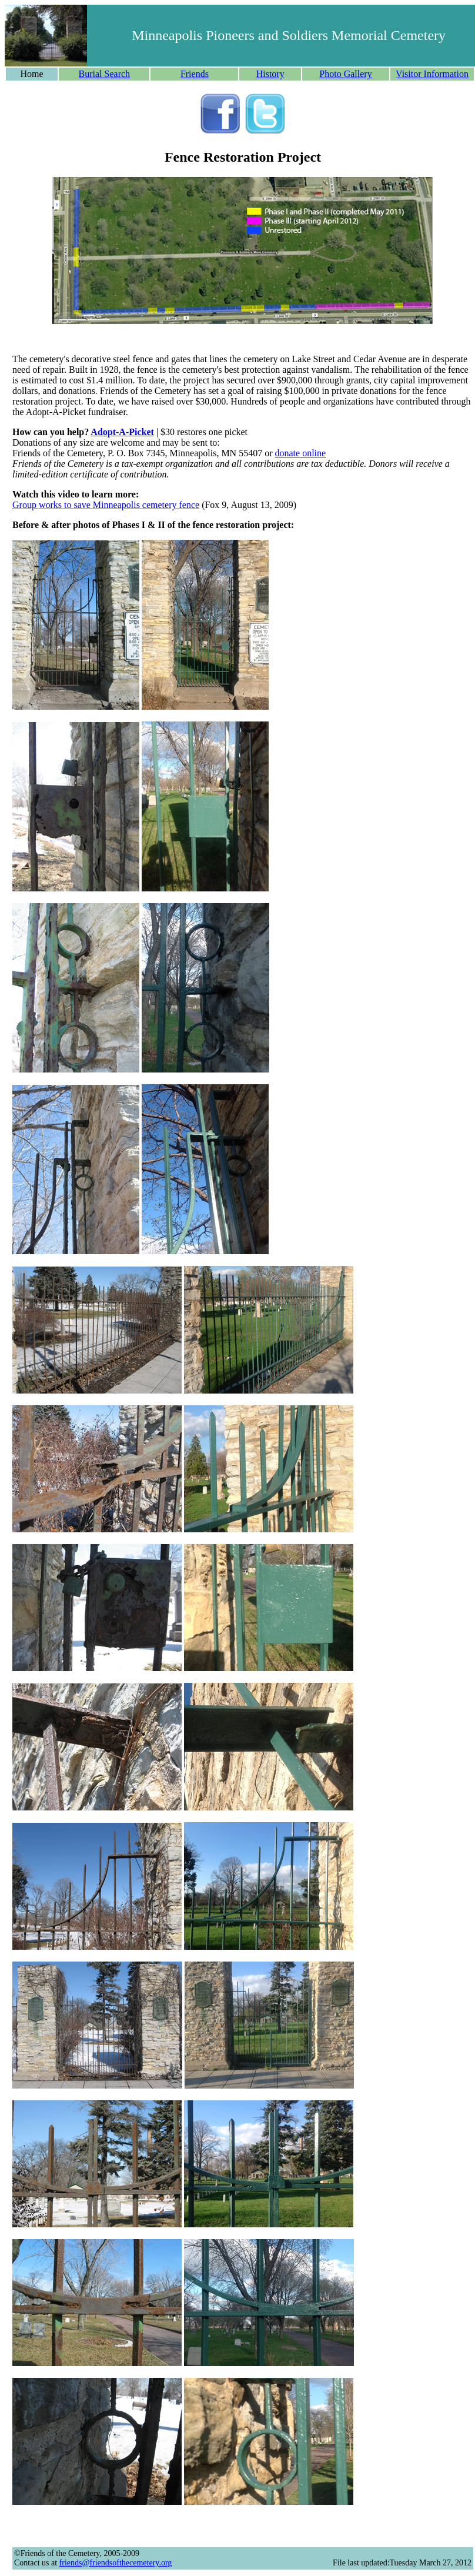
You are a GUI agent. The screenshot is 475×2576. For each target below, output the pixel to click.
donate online (300, 453)
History (270, 74)
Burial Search (105, 74)
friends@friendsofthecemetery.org (115, 2562)
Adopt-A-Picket (122, 432)
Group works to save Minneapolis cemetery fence (105, 505)
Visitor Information (432, 74)
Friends (194, 74)
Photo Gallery (345, 74)
